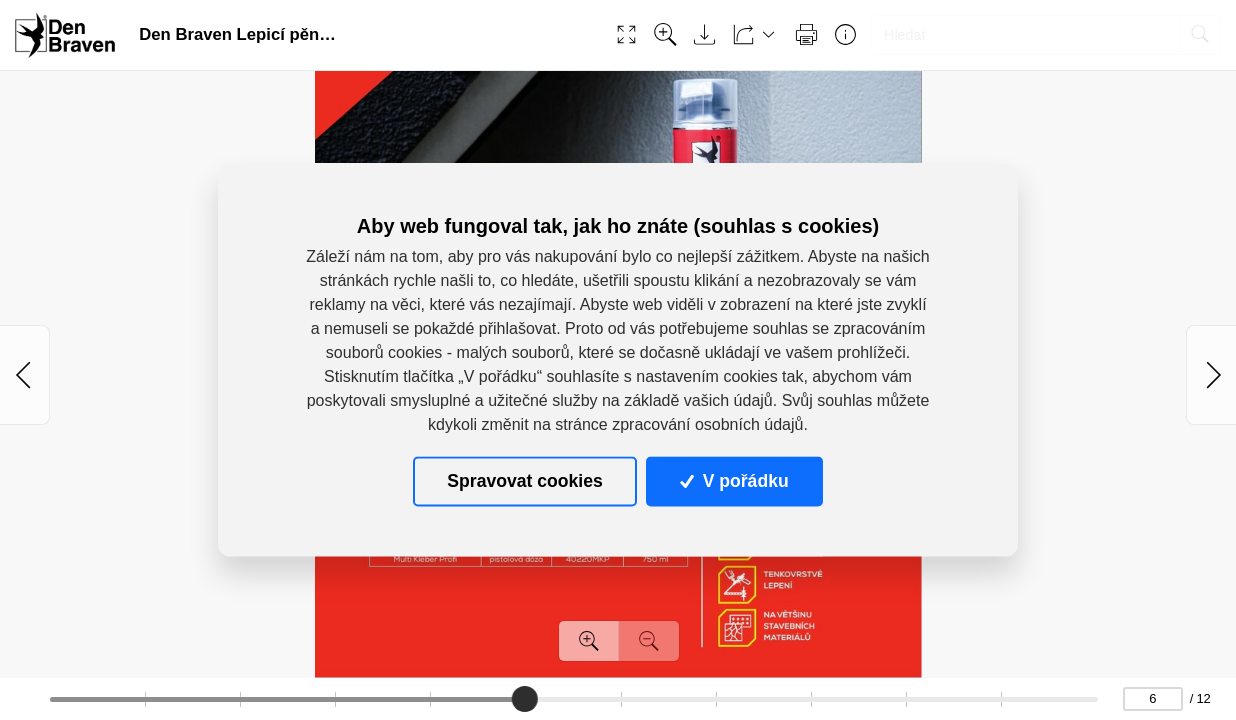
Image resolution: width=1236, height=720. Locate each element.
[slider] (524, 699)
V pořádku (734, 481)
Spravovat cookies (524, 481)
